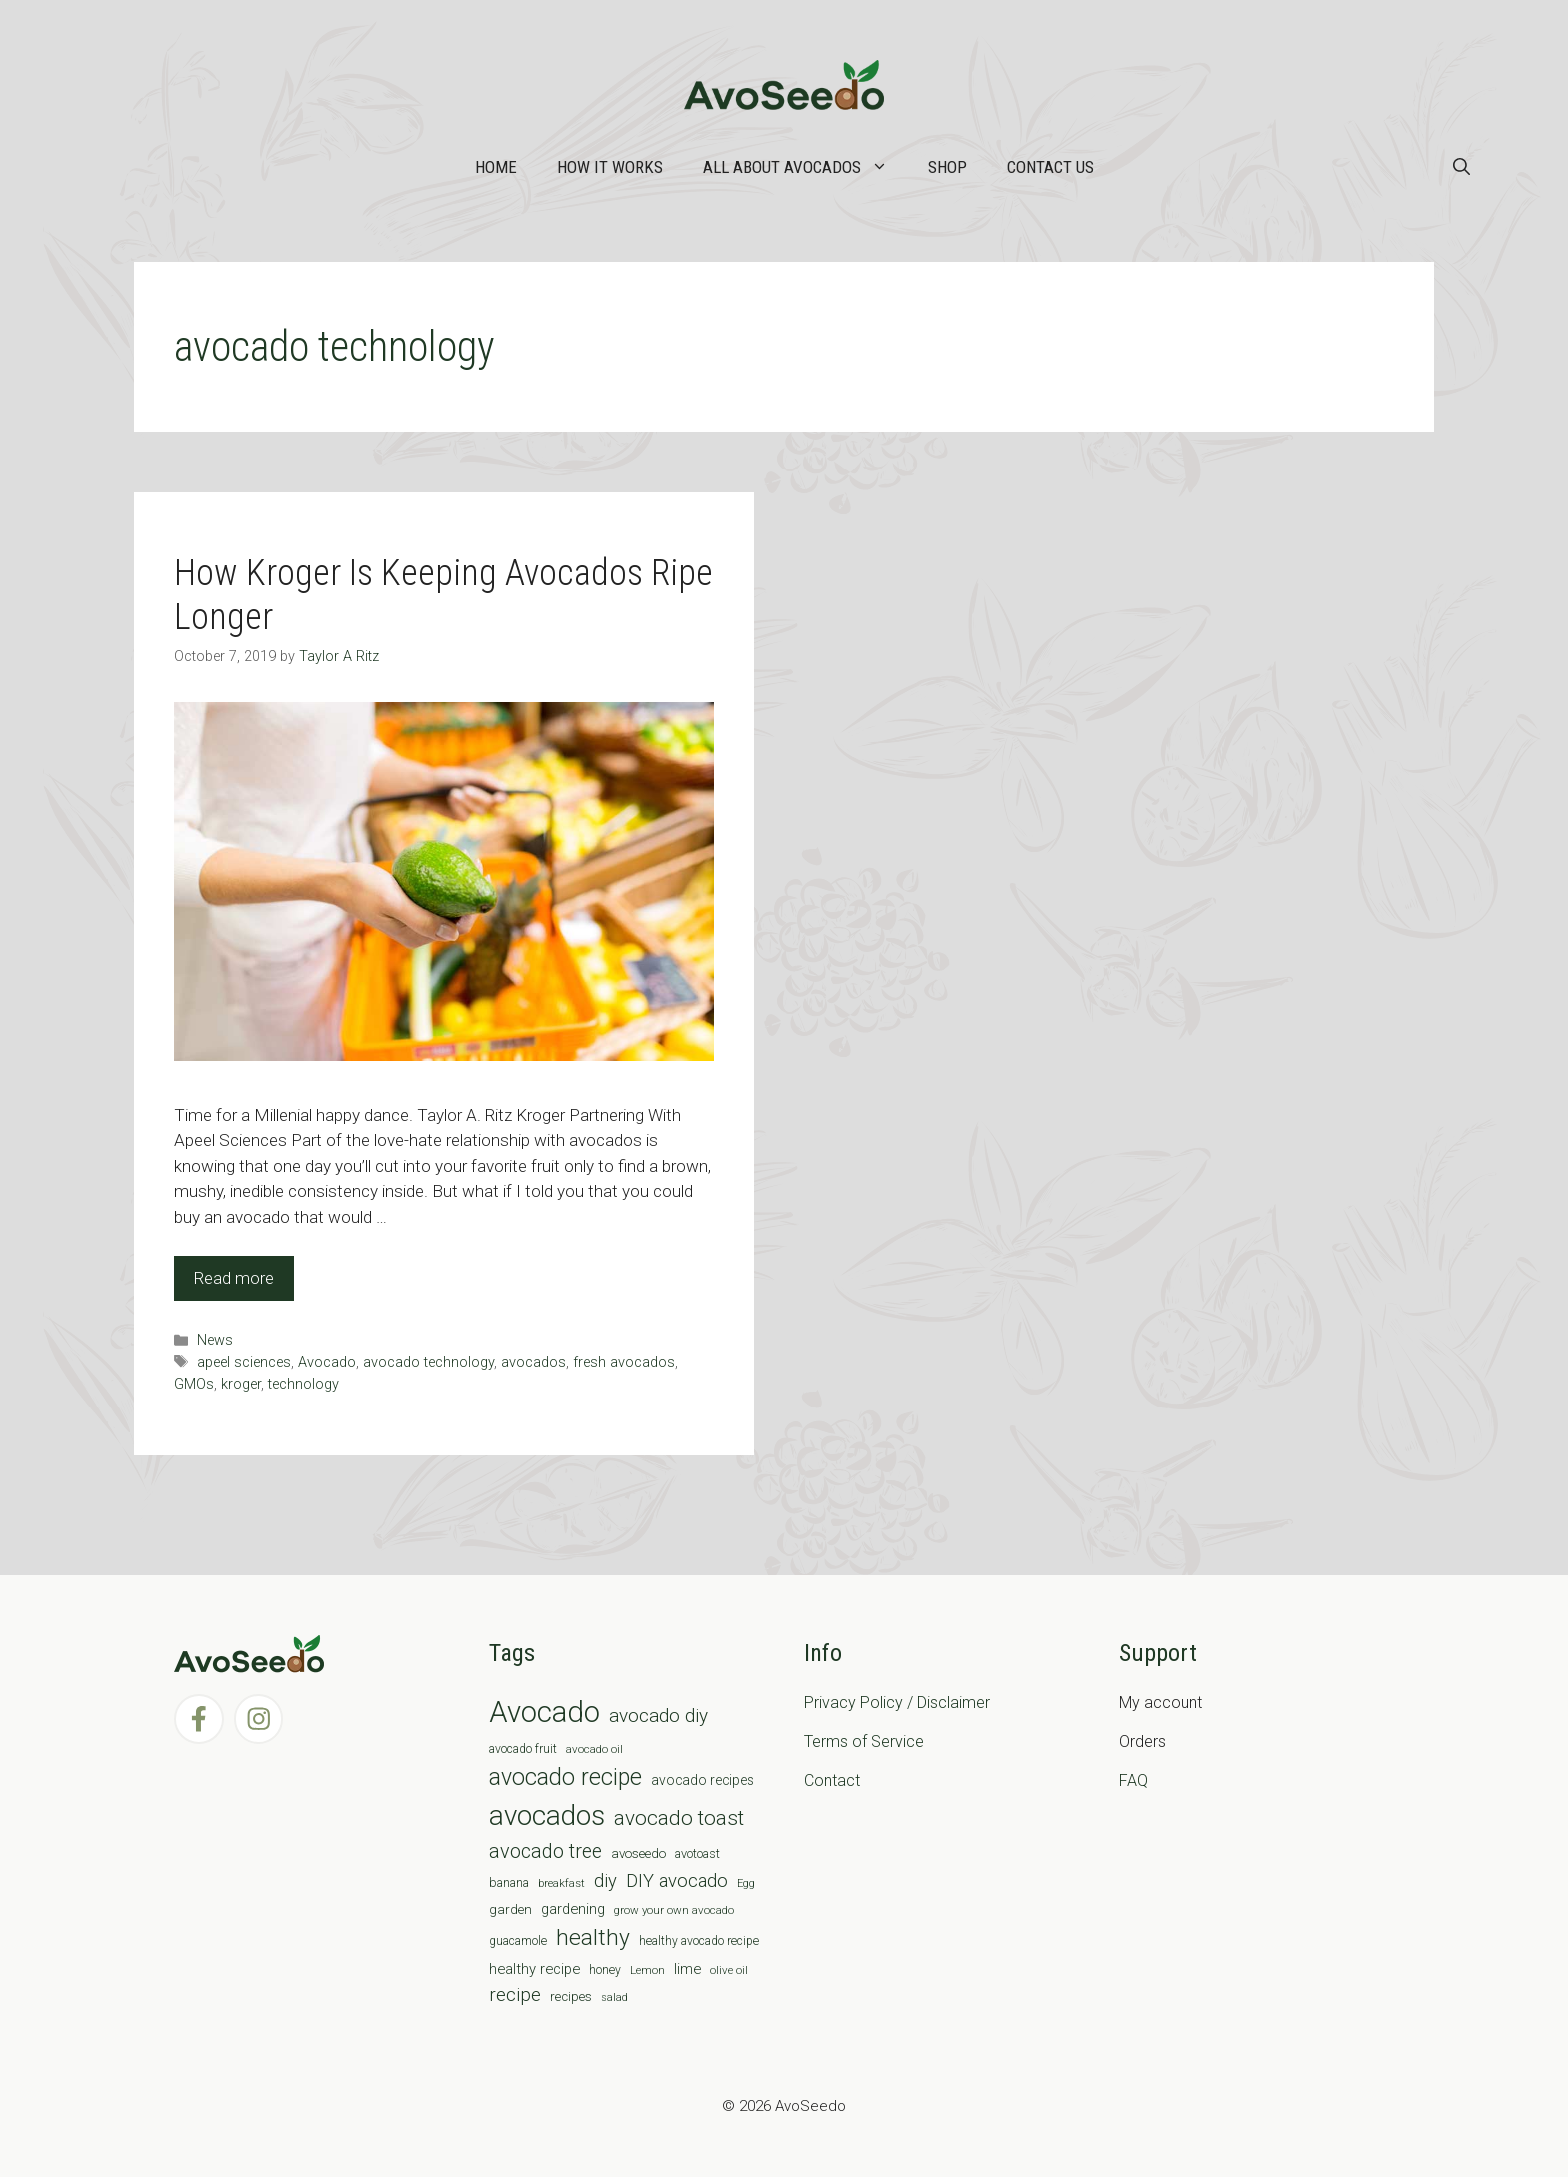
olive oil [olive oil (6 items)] (729, 1970)
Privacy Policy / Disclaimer (897, 1702)
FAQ (1133, 1780)
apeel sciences (244, 1362)
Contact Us (1050, 167)
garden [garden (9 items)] (510, 1909)
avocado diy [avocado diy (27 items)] (658, 1715)
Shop (947, 167)
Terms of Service (864, 1741)
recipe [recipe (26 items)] (515, 1995)
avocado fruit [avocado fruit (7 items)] (523, 1749)
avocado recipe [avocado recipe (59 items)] (565, 1777)
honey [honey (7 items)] (605, 1970)
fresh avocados (624, 1362)
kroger (241, 1384)
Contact (832, 1780)
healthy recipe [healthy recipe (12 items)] (534, 1969)
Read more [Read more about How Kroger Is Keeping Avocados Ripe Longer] (234, 1278)
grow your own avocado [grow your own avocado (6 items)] (674, 1910)
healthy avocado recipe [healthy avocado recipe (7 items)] (699, 1941)
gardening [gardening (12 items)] (573, 1909)
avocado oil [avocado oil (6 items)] (594, 1749)
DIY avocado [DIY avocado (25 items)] (677, 1881)
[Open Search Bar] (1461, 167)
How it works (610, 167)
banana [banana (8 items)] (509, 1882)
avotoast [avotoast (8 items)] (697, 1853)
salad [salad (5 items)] (614, 1997)
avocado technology (428, 1362)
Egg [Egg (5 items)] (746, 1883)
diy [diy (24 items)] (605, 1880)
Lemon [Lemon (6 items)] (647, 1970)
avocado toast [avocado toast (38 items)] (679, 1818)
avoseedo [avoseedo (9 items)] (638, 1853)
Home (496, 167)
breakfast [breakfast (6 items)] (561, 1883)
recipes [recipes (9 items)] (571, 1996)
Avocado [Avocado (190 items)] (544, 1712)
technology (303, 1384)
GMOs (194, 1384)
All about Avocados (805, 167)
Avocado (327, 1362)
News (215, 1340)
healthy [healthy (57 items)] (593, 1937)
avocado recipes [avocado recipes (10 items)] (702, 1780)
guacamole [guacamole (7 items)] (518, 1941)
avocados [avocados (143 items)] (547, 1815)
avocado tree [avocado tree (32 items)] (545, 1851)
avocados (533, 1362)
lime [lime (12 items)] (687, 1969)
